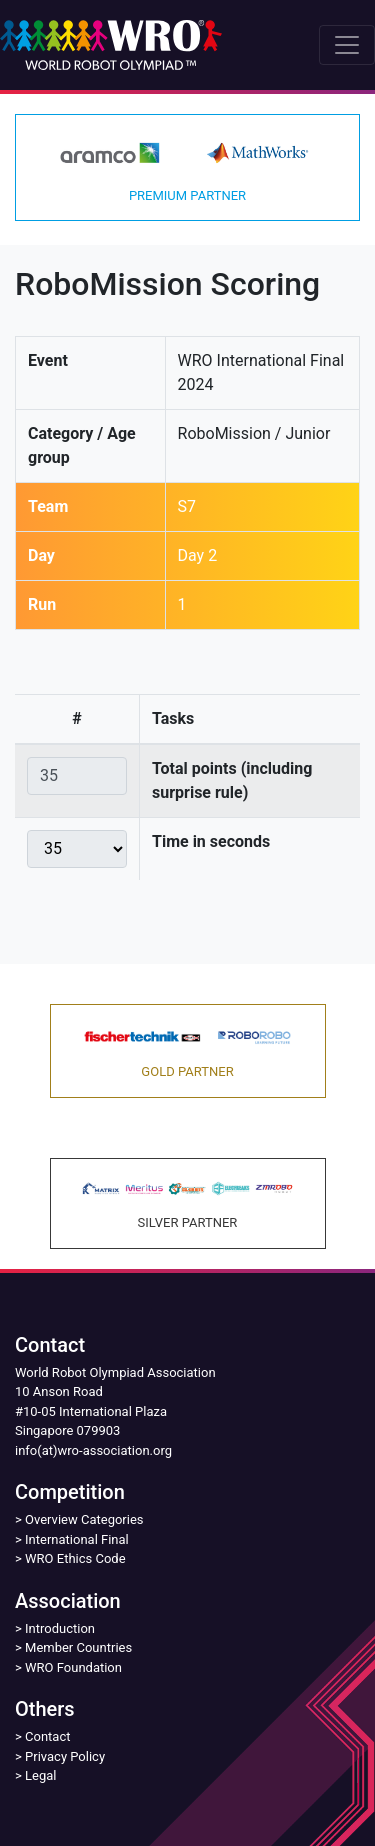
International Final (77, 1539)
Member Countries (78, 1647)
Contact (47, 1736)
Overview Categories (84, 1519)
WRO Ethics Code (75, 1558)
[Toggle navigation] (347, 45)
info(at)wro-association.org (93, 1450)
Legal (40, 1775)
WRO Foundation (73, 1667)
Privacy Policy (65, 1756)
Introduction (60, 1628)
